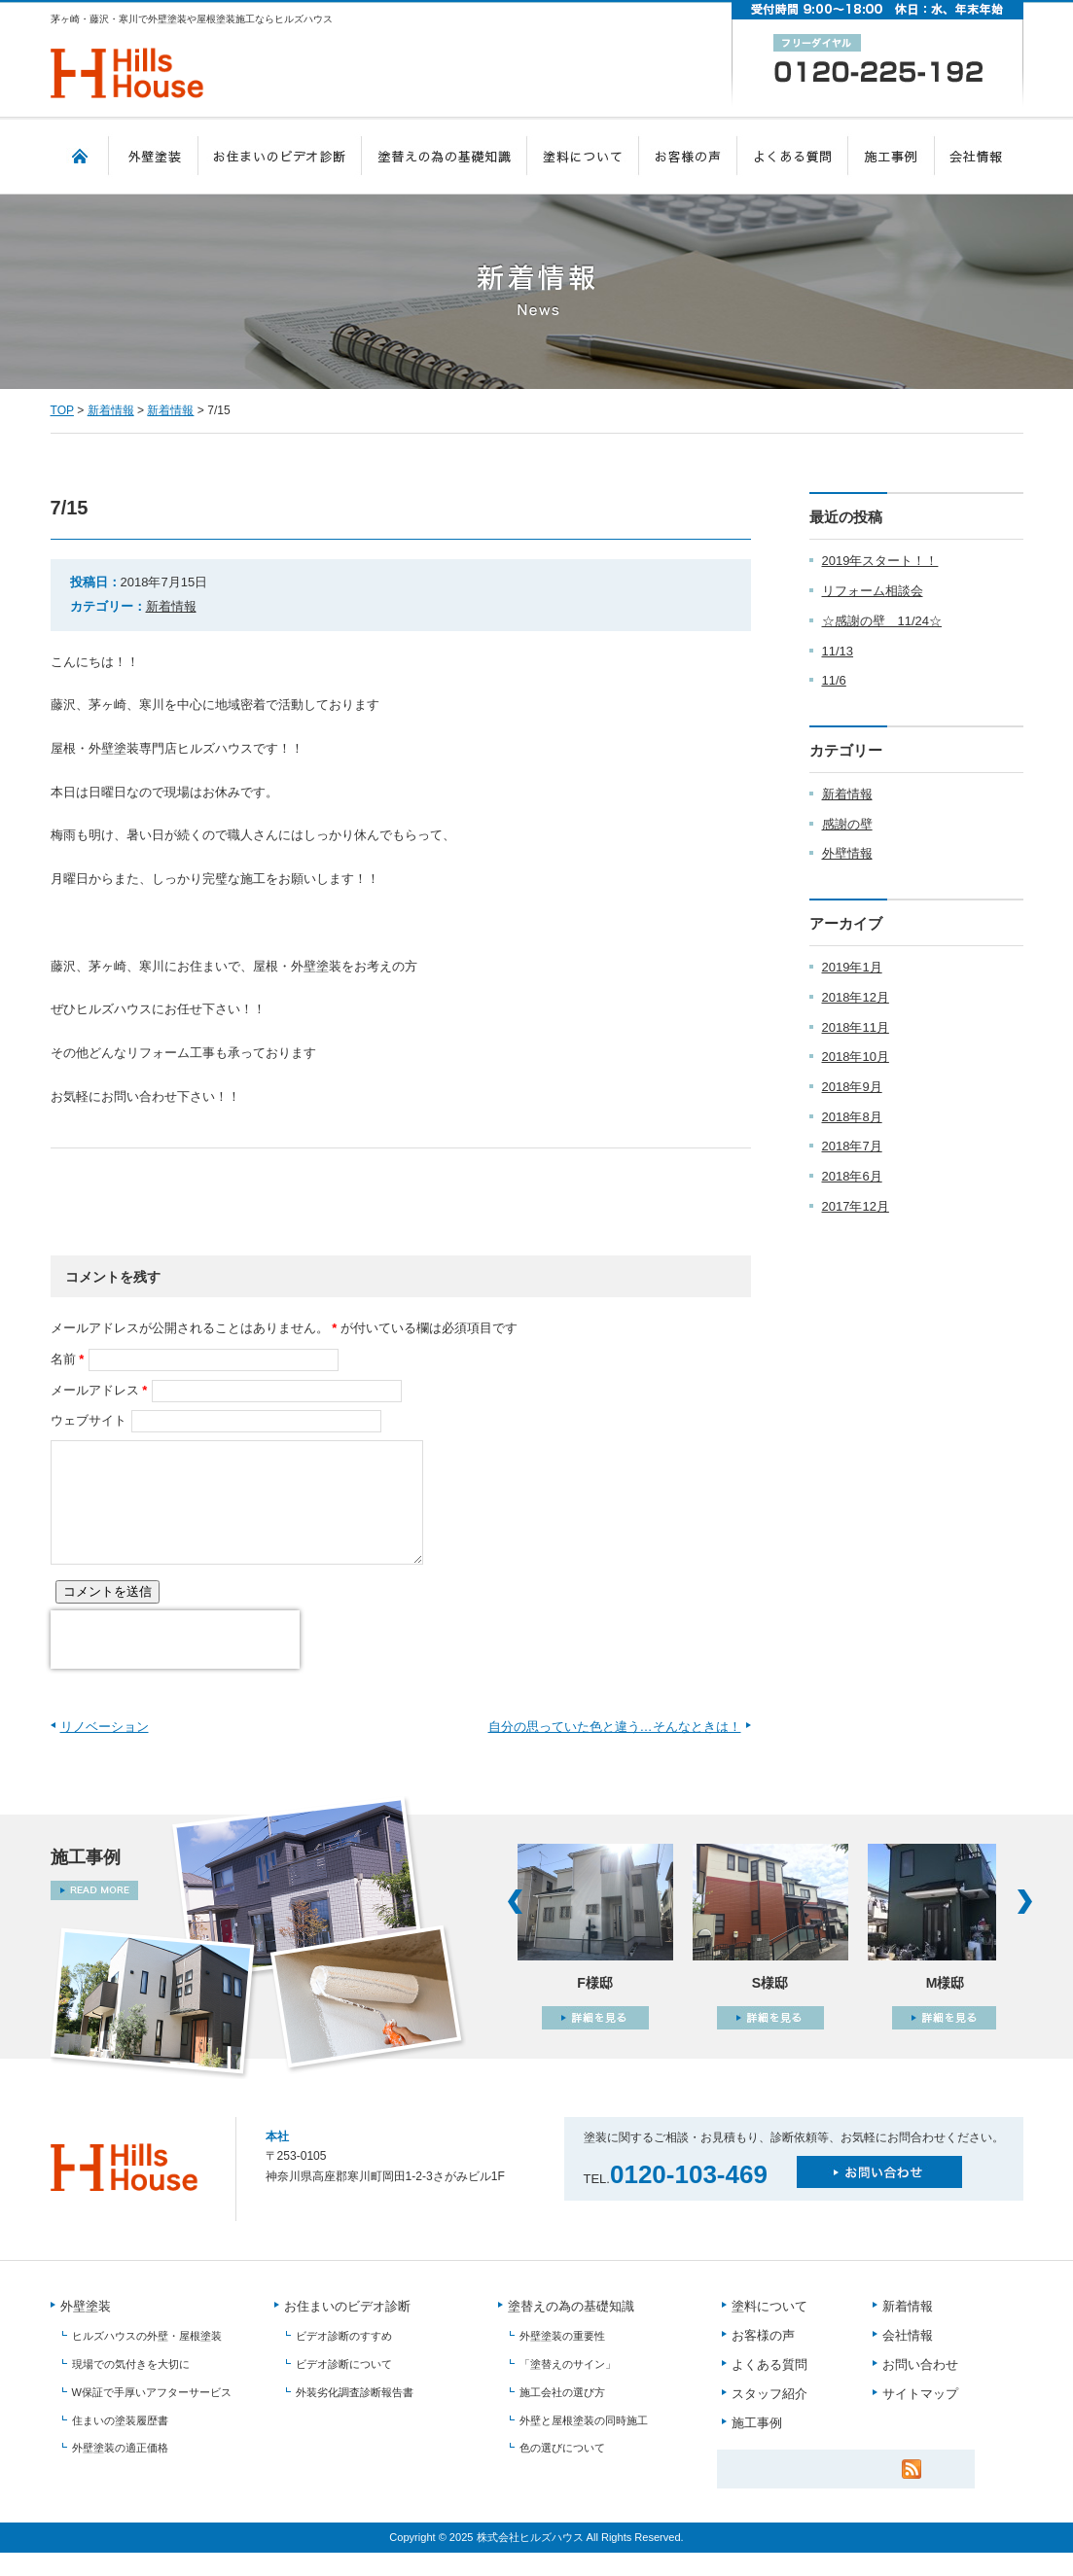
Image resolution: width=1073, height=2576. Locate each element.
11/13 (838, 651)
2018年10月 (855, 1056)
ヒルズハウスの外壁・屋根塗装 (147, 2360)
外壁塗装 (153, 155)
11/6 (834, 680)
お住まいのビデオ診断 (280, 155)
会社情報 (979, 155)
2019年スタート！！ (880, 560)
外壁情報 (847, 853)
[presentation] (175, 1663)
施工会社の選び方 (562, 2415)
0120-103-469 (689, 2197)
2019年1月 (852, 967)
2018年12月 (855, 997)
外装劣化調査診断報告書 (354, 2415)
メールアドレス (95, 1390)
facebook (216, 1178)
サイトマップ (920, 2418)
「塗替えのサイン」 (567, 2387)
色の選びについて (562, 2471)
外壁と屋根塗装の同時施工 (583, 2444)
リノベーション (104, 1750)
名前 (63, 1359)
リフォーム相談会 (872, 590)
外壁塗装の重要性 (562, 2360)
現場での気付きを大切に (131, 2387)
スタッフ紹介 (769, 2418)
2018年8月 (852, 1117)
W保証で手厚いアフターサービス (152, 2415)
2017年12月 (855, 1206)
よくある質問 (792, 155)
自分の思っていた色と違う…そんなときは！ (614, 1750)
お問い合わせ (920, 2389)
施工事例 (891, 155)
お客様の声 (688, 155)
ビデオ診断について (344, 2387)
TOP (80, 155)
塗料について (583, 155)
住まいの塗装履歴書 (120, 2444)
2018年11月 (855, 1027)
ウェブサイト (88, 1420)
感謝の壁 (847, 824)
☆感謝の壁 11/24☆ (882, 621)
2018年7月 (852, 1146)
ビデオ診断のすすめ (344, 2360)
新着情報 (111, 410)
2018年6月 (852, 1176)
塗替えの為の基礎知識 (444, 155)
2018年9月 (852, 1086)
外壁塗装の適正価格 (120, 2471)
